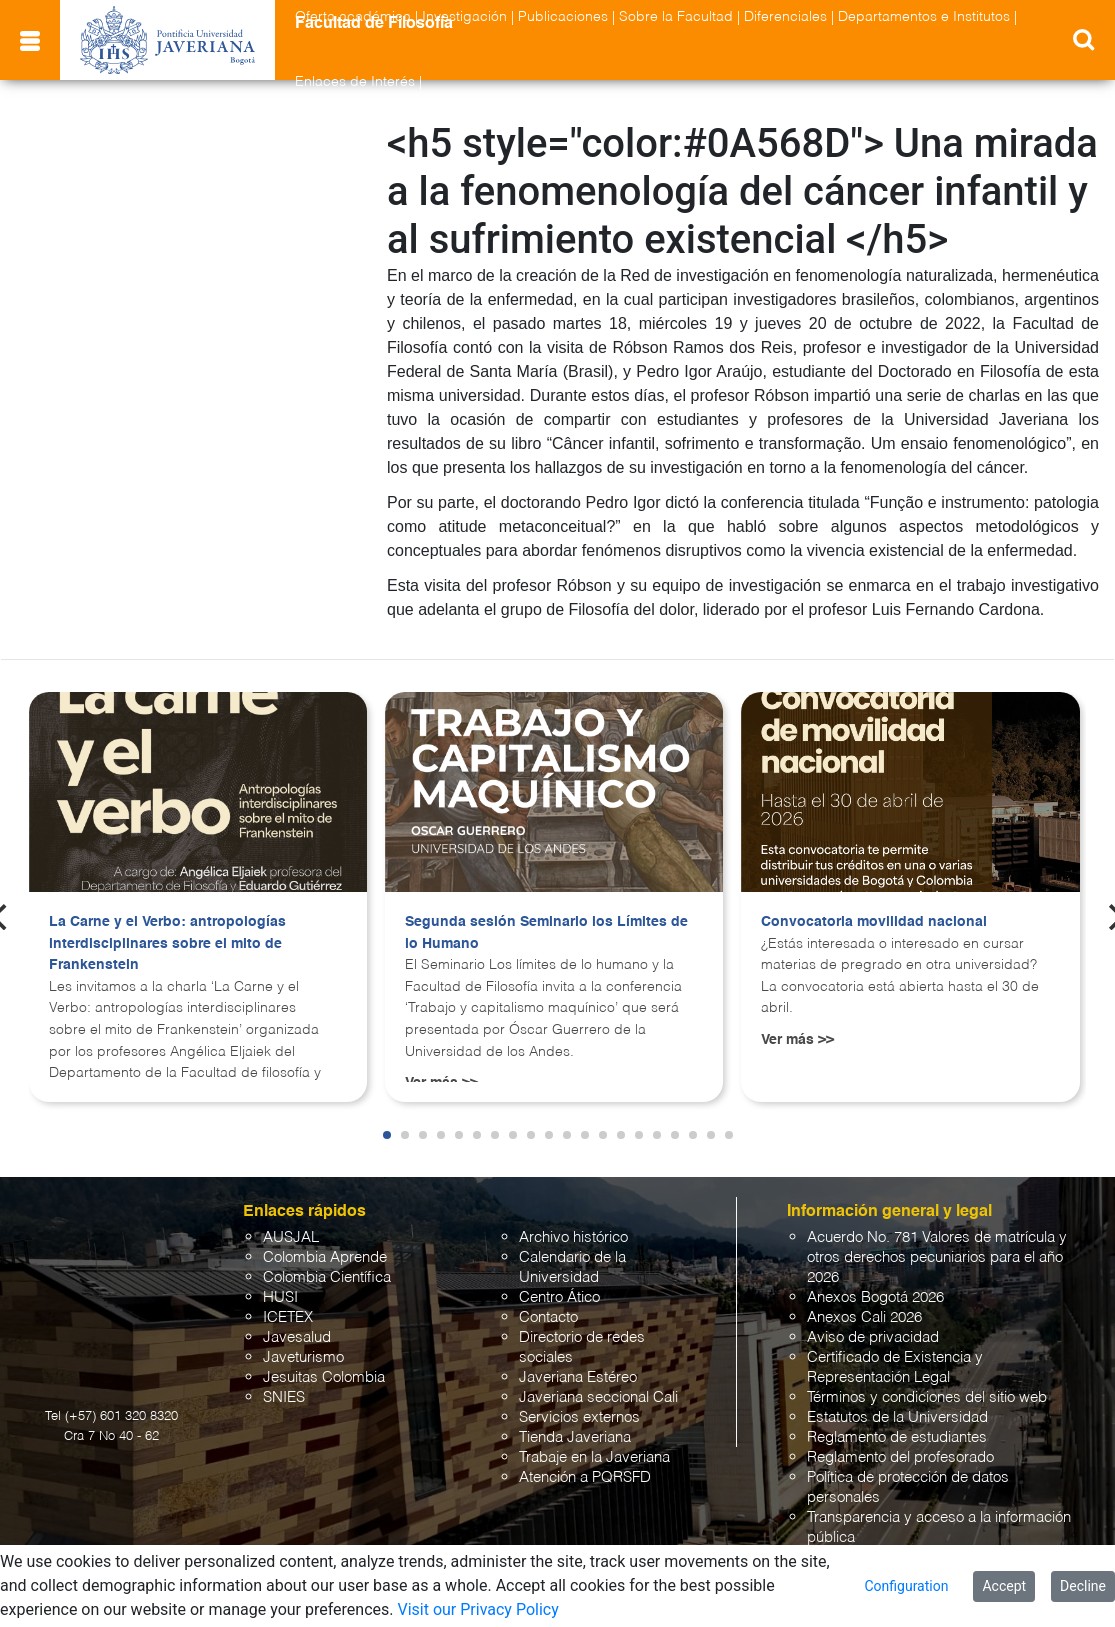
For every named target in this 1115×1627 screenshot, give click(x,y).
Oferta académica (353, 17)
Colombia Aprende (325, 1257)
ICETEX (288, 1317)
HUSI (280, 1297)
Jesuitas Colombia (324, 1377)
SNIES (284, 1397)
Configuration (906, 1586)
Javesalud (297, 1337)
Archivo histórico (573, 1237)
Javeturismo (303, 1357)
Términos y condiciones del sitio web (927, 1397)
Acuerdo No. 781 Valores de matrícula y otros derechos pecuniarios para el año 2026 (937, 1257)
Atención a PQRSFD (585, 1477)
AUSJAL (291, 1237)
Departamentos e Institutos (924, 17)
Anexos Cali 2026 (864, 1317)
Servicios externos (579, 1417)
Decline (1083, 1586)
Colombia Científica (327, 1277)
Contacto (548, 1317)
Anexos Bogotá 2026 (875, 1297)
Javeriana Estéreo (578, 1377)
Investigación (464, 17)
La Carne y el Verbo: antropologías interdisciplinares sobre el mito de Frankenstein (167, 943)
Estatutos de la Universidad (897, 1417)
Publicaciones (563, 17)
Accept (1004, 1586)
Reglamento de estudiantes (897, 1437)
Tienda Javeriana (575, 1437)
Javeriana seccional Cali (598, 1397)
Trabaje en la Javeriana (594, 1457)
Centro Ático (559, 1297)
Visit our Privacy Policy (477, 1609)
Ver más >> (797, 1040)
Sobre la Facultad (676, 17)
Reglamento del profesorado (900, 1457)
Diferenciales (785, 17)
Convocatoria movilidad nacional (874, 922)
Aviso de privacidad (873, 1337)
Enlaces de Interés (355, 82)
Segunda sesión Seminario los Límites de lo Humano (546, 933)
